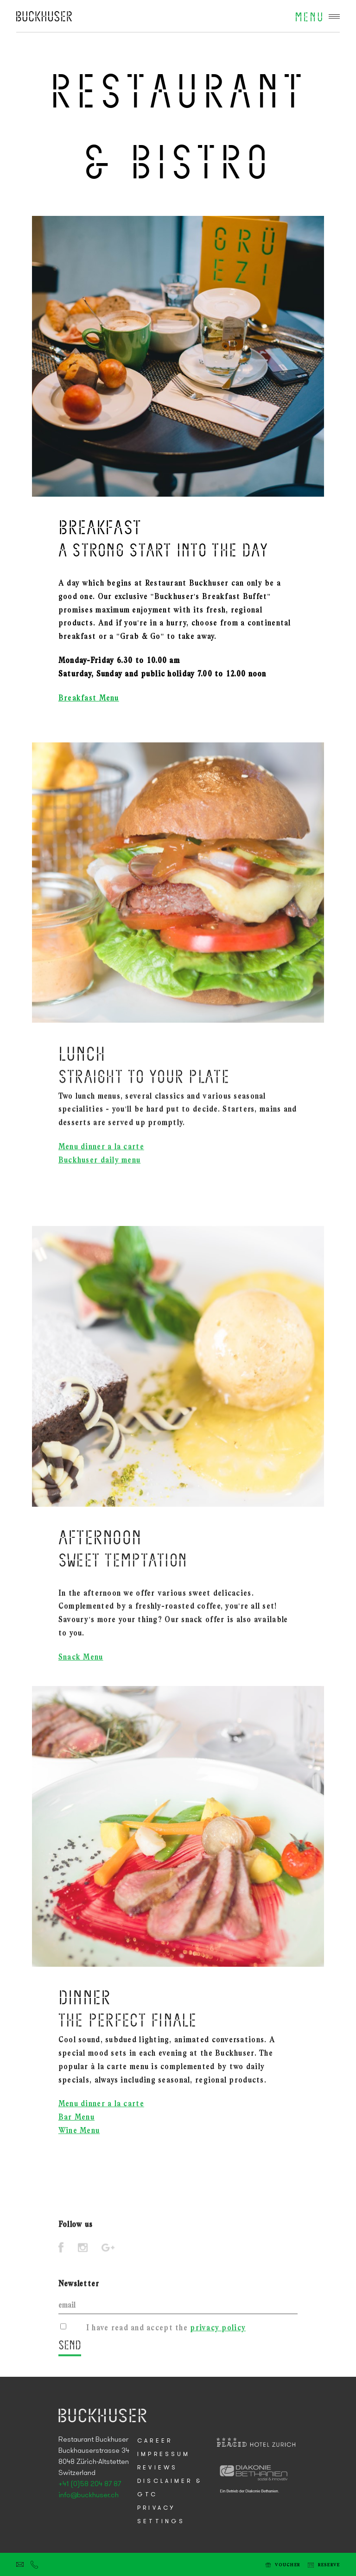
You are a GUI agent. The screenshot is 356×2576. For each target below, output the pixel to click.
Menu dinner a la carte (101, 1163)
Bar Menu (76, 2135)
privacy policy (218, 2333)
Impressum (163, 2454)
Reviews (157, 2468)
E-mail (20, 2564)
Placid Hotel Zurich (44, 16)
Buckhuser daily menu (99, 1176)
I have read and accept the (166, 2333)
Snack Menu (80, 1672)
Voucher (287, 2565)
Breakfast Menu (88, 698)
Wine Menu (79, 2148)
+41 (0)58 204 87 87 (89, 2484)
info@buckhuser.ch (88, 2495)
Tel (34, 2564)
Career (154, 2441)
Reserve (329, 2565)
